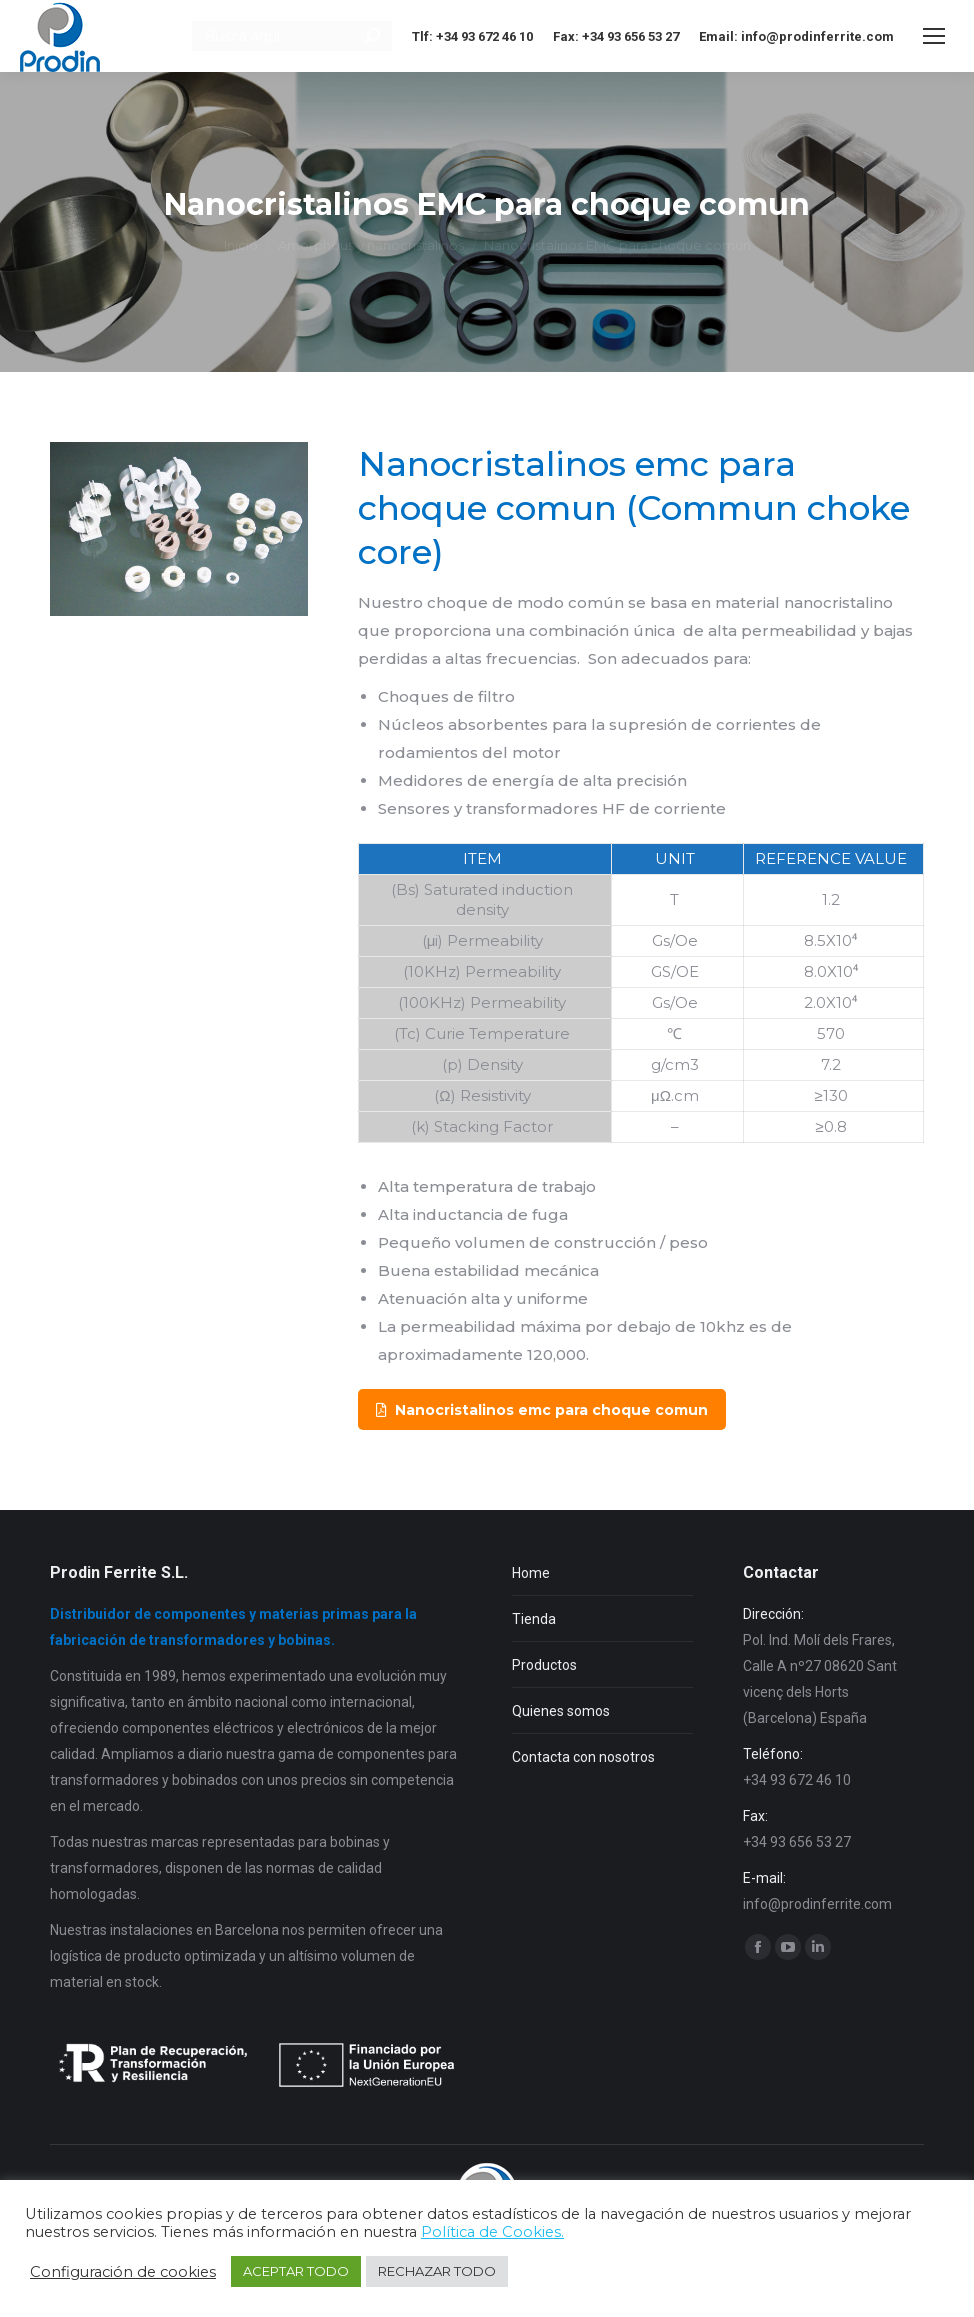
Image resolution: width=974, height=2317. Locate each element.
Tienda (534, 1619)
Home (531, 1573)
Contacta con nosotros (583, 1757)
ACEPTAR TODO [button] (296, 2271)
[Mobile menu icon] (934, 36)
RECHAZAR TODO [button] (437, 2271)
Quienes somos (561, 1711)
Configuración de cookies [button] (123, 2272)
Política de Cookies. (492, 2232)
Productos (544, 1665)
